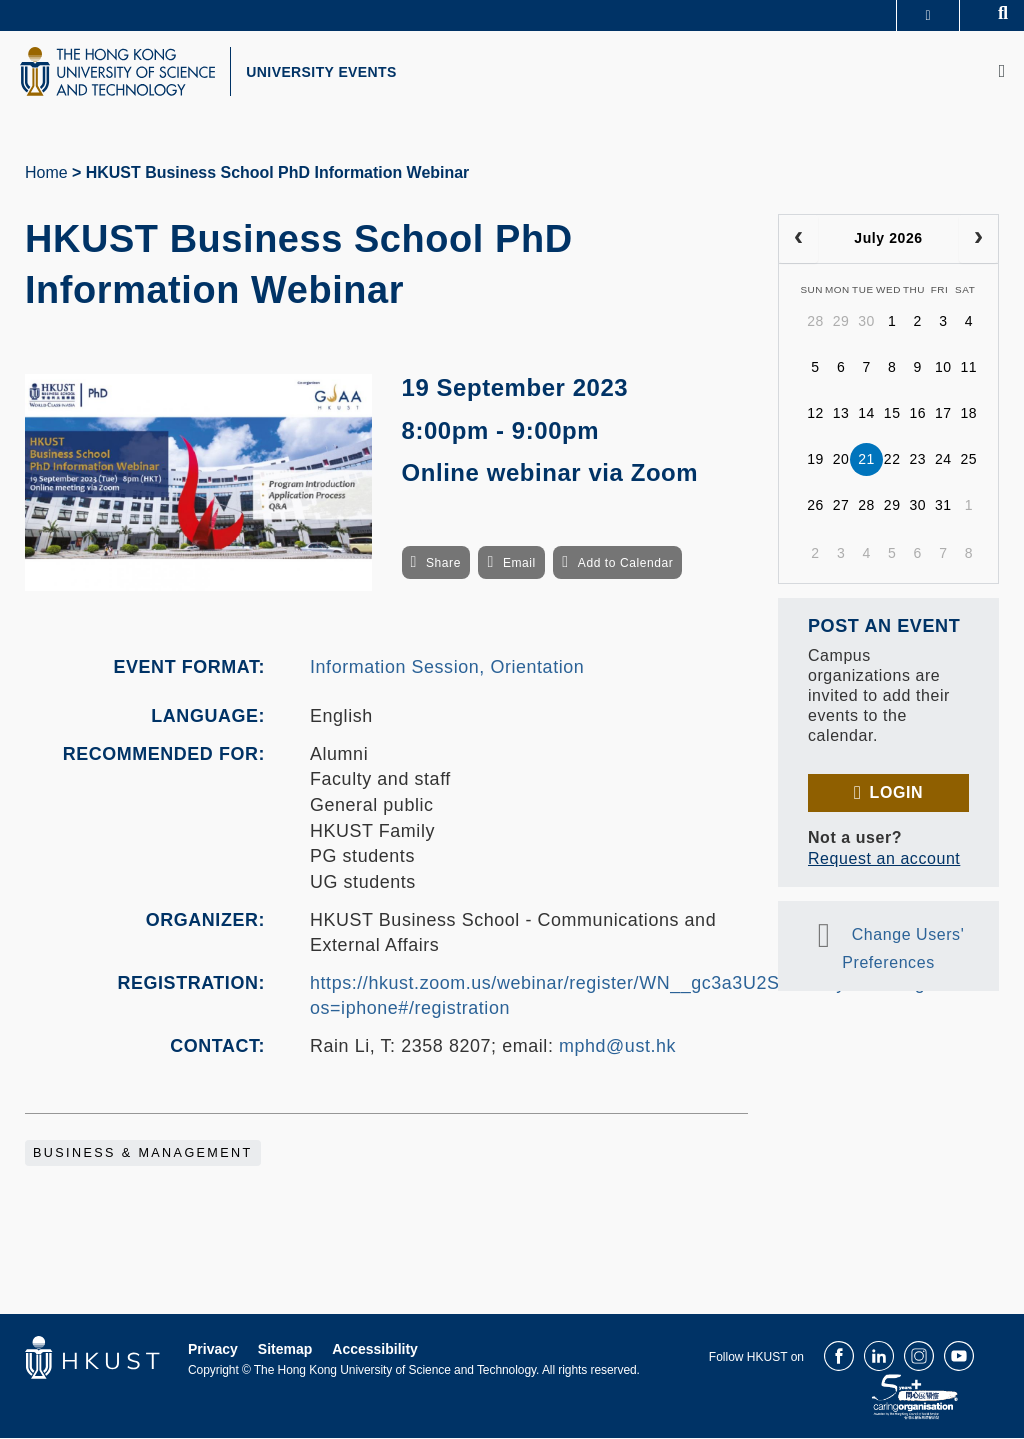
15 (892, 415)
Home (46, 173)
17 (943, 415)
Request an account (884, 859)
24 (943, 461)
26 (815, 507)
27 (841, 507)
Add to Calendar (626, 565)
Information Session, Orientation (447, 668)
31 (943, 507)
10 (943, 369)
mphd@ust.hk (617, 1048)
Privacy (213, 1350)
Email (519, 565)
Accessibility (375, 1350)
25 (969, 461)
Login (896, 793)
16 (917, 415)
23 (917, 461)
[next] (978, 240)
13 (841, 415)
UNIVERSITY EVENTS (326, 73)
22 (892, 461)
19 (815, 461)
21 (866, 461)
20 (841, 461)
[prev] (798, 240)
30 (866, 323)
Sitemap (285, 1350)
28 (815, 323)
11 (969, 369)
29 (841, 323)
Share (443, 565)
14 (866, 415)
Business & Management (143, 1154)
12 (815, 415)
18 (969, 415)
